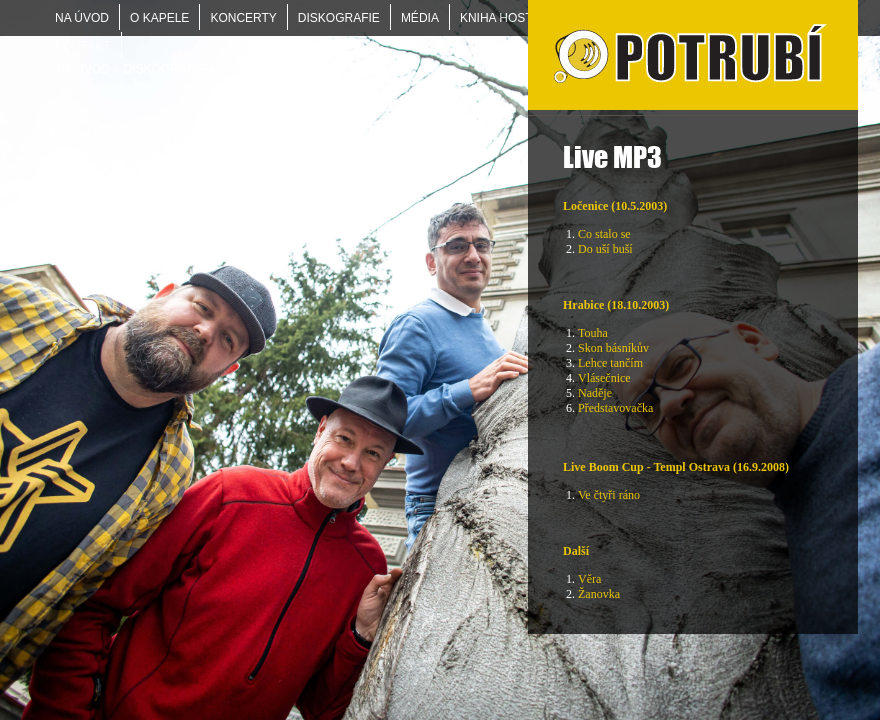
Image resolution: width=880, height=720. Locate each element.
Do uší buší (605, 249)
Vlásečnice (604, 378)
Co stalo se (604, 234)
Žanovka (599, 594)
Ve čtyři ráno (609, 495)
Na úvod (83, 69)
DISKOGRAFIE (164, 69)
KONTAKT (83, 46)
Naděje (595, 393)
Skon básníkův (613, 348)
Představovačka (615, 408)
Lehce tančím (610, 363)
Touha (593, 333)
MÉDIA (420, 18)
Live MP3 (246, 69)
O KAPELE (159, 18)
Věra (589, 579)
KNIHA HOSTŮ (500, 18)
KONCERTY (243, 18)
